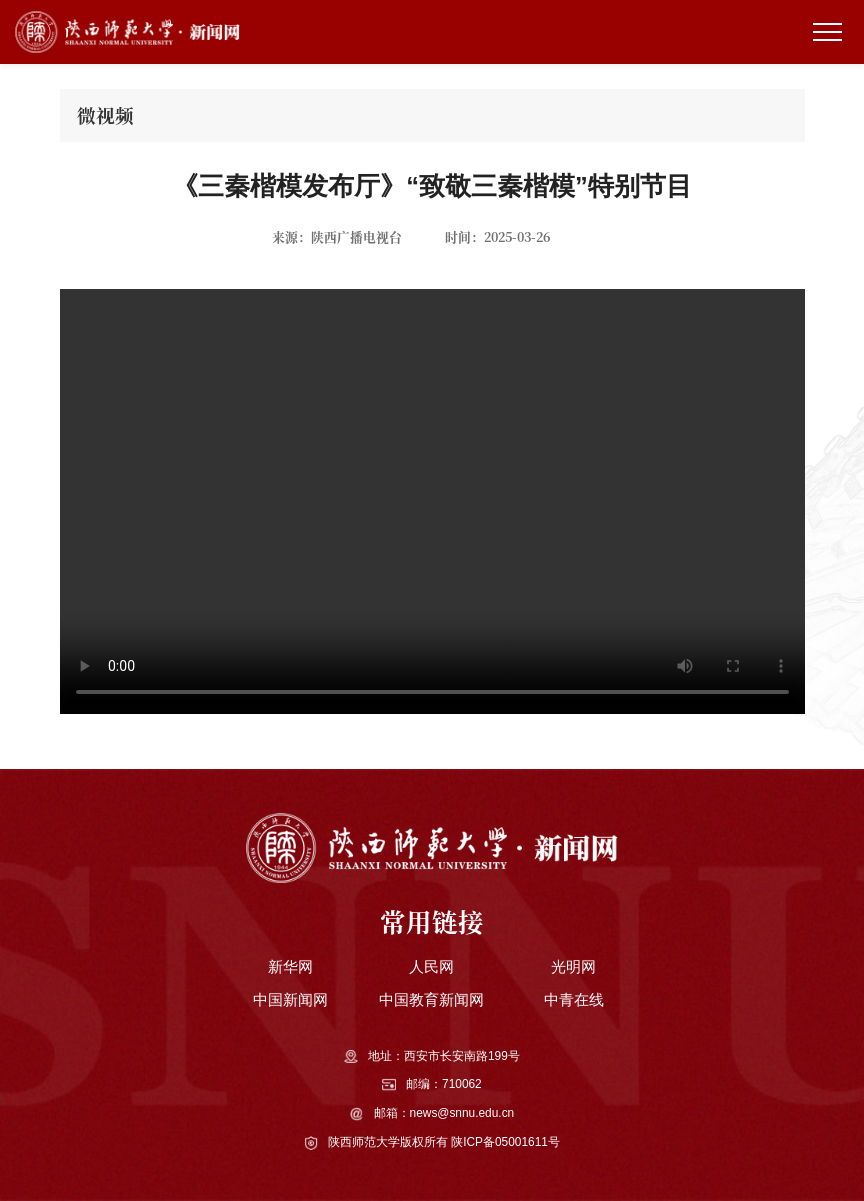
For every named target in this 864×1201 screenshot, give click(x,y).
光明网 (573, 966)
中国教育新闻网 (431, 999)
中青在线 (574, 999)
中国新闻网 (290, 999)
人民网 (431, 966)
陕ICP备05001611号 (505, 1142)
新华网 (290, 966)
